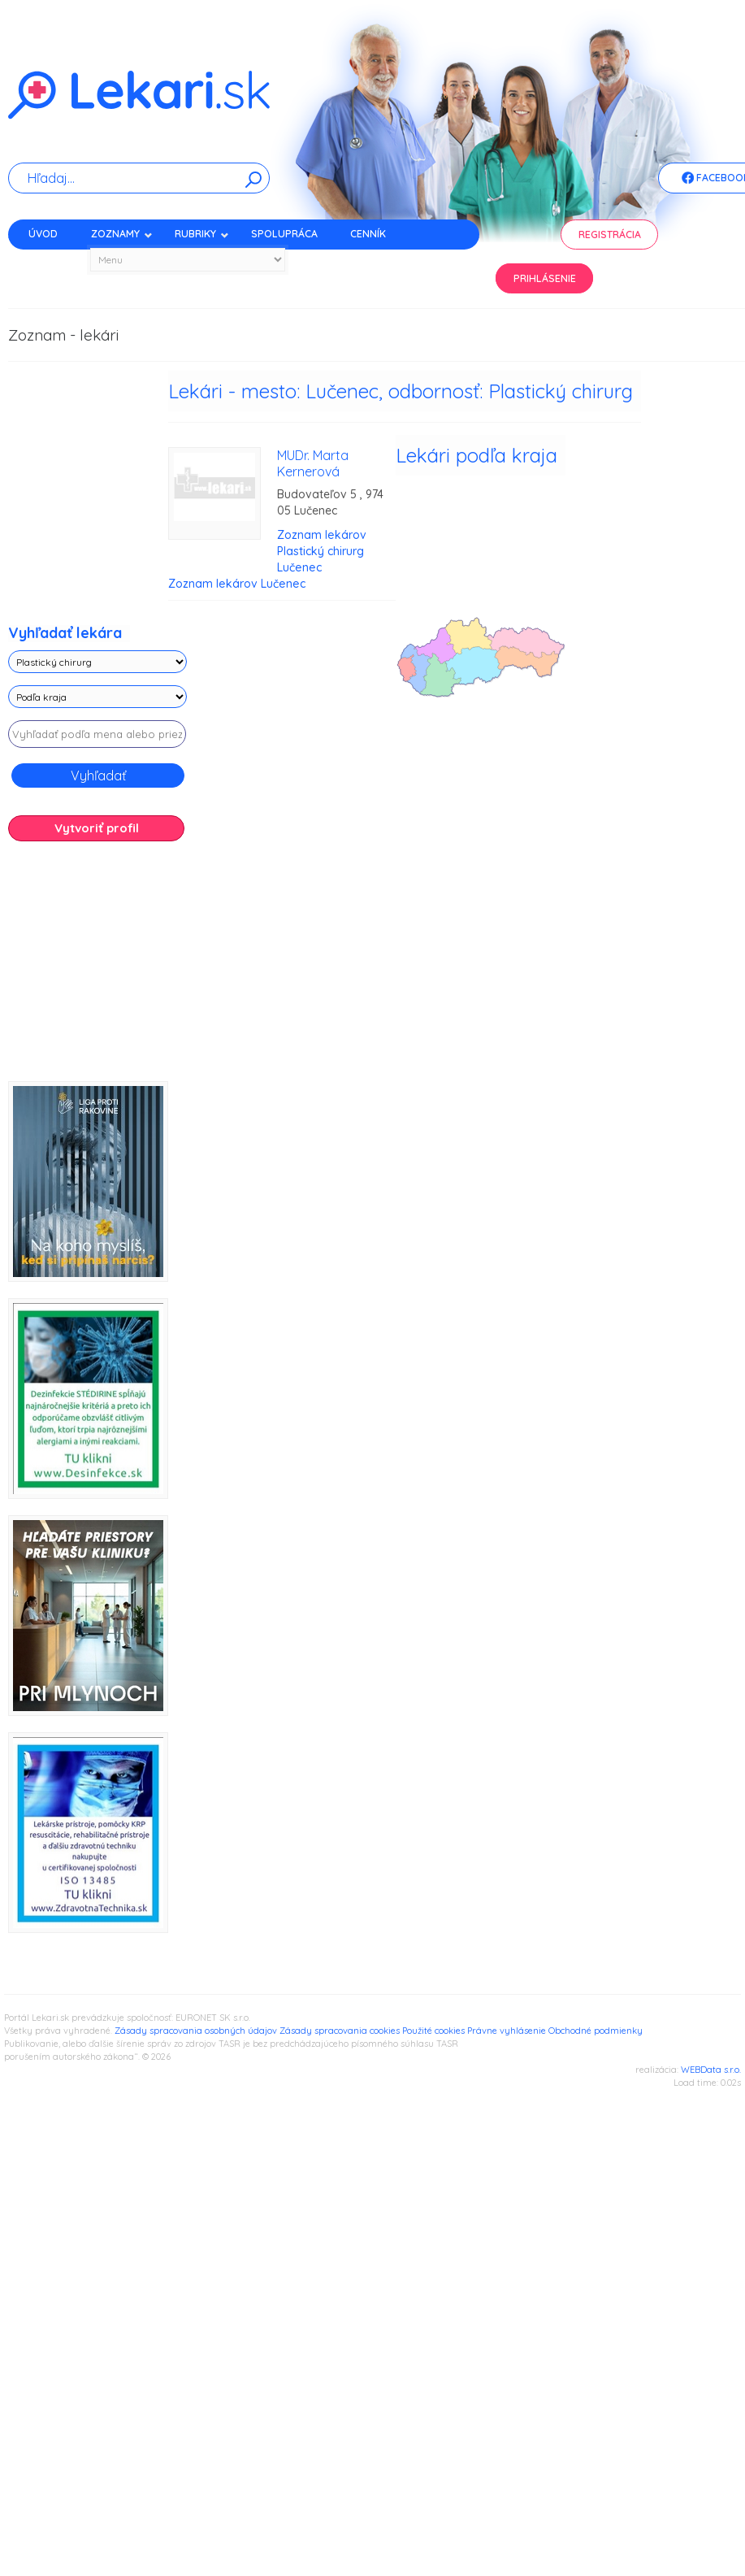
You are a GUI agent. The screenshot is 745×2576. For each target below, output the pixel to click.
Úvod (43, 234)
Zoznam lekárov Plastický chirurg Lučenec (321, 551)
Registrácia (609, 234)
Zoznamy (122, 234)
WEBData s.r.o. (711, 2069)
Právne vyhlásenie (506, 2030)
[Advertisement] (122, 967)
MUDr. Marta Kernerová (313, 463)
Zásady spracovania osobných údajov (196, 2030)
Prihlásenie (544, 278)
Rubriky (202, 234)
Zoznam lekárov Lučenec (236, 583)
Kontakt (51, 262)
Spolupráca (284, 234)
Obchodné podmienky (595, 2030)
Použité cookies (433, 2030)
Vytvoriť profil (96, 828)
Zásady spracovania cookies (339, 2030)
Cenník (368, 234)
